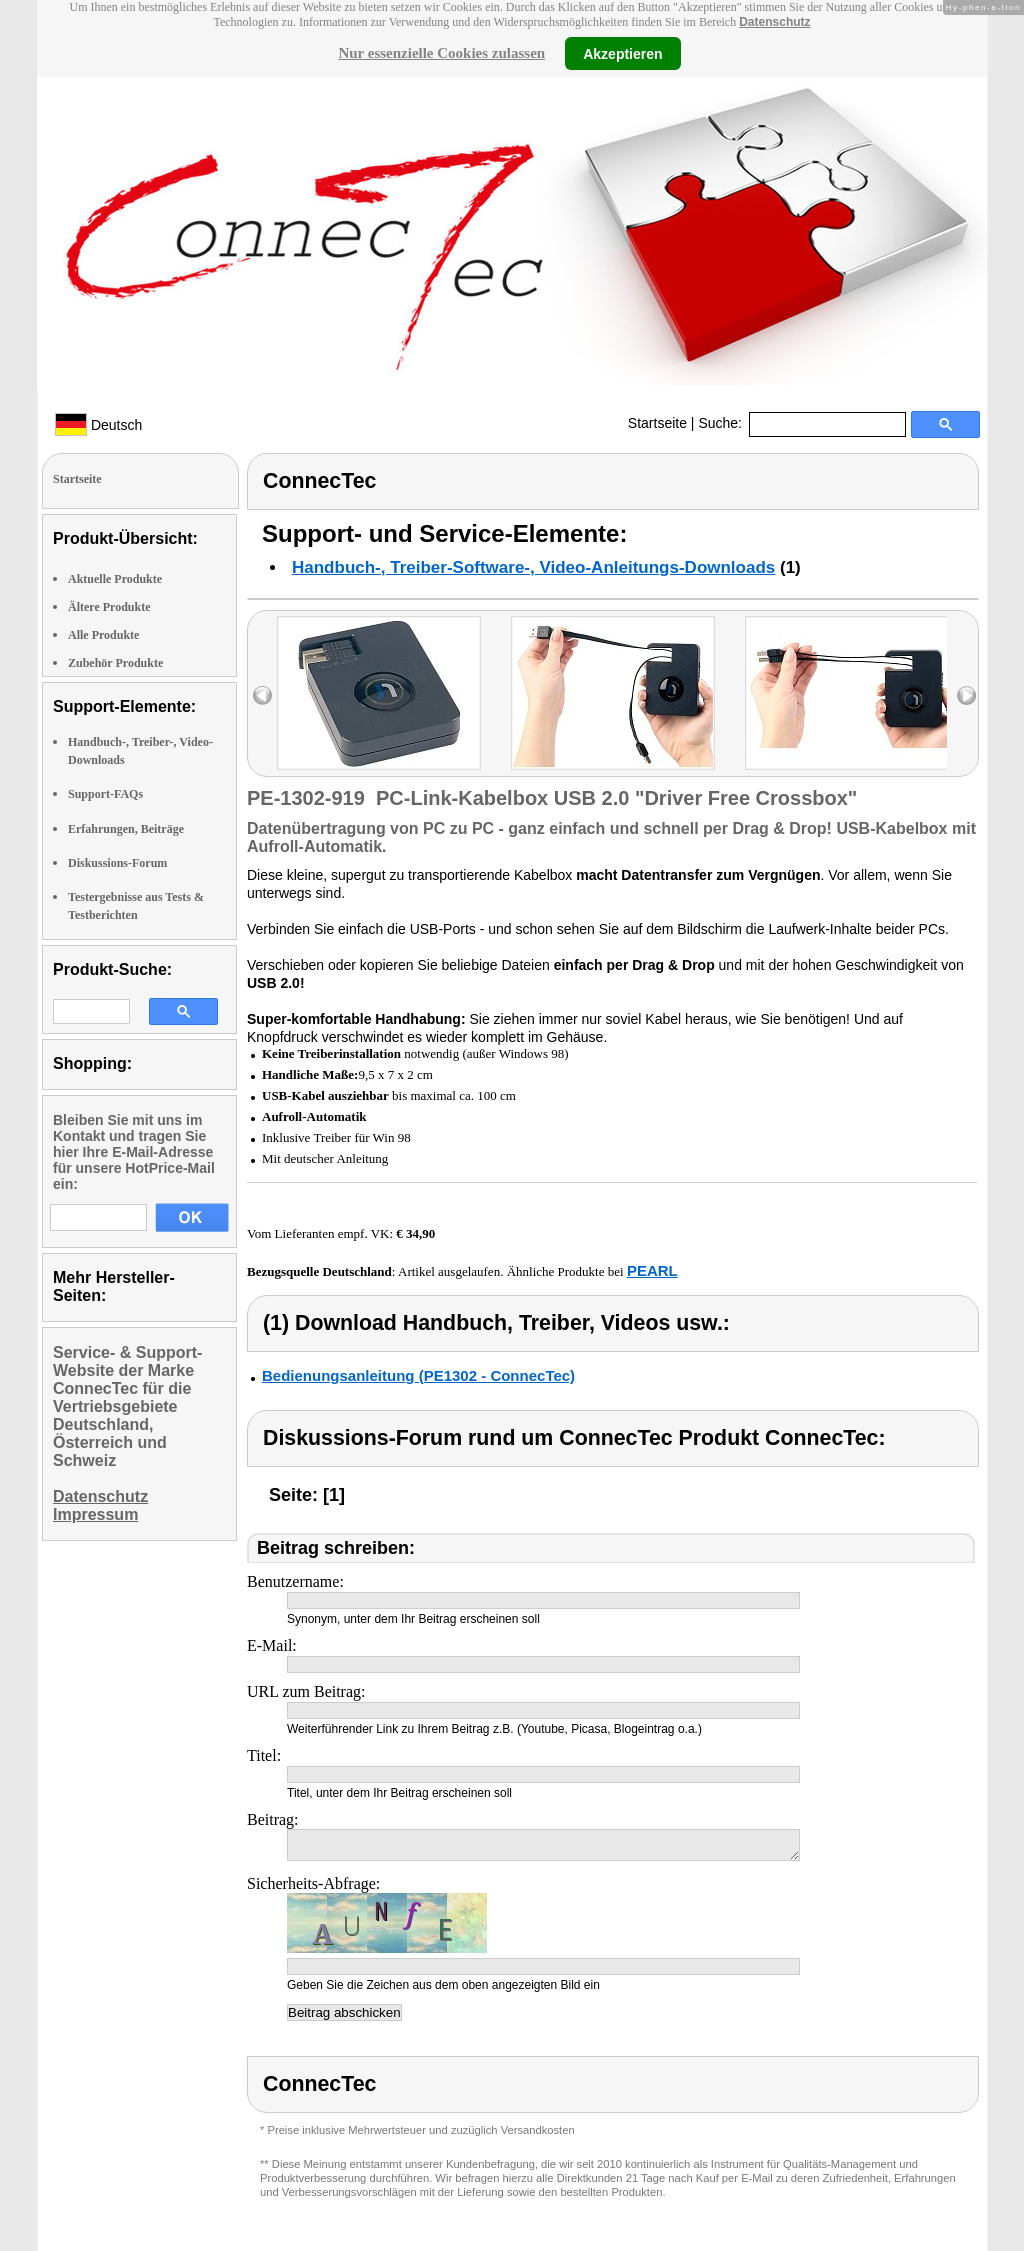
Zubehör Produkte (115, 663)
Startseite (657, 423)
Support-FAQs (105, 794)
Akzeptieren (622, 53)
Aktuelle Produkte (115, 579)
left (262, 695)
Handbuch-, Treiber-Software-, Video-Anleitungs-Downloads (533, 567)
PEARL (652, 1270)
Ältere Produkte (109, 607)
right (966, 695)
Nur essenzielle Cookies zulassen (441, 53)
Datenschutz (774, 22)
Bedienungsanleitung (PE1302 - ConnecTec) (418, 1375)
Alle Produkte (103, 635)
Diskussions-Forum (117, 863)
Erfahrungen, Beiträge (126, 829)
